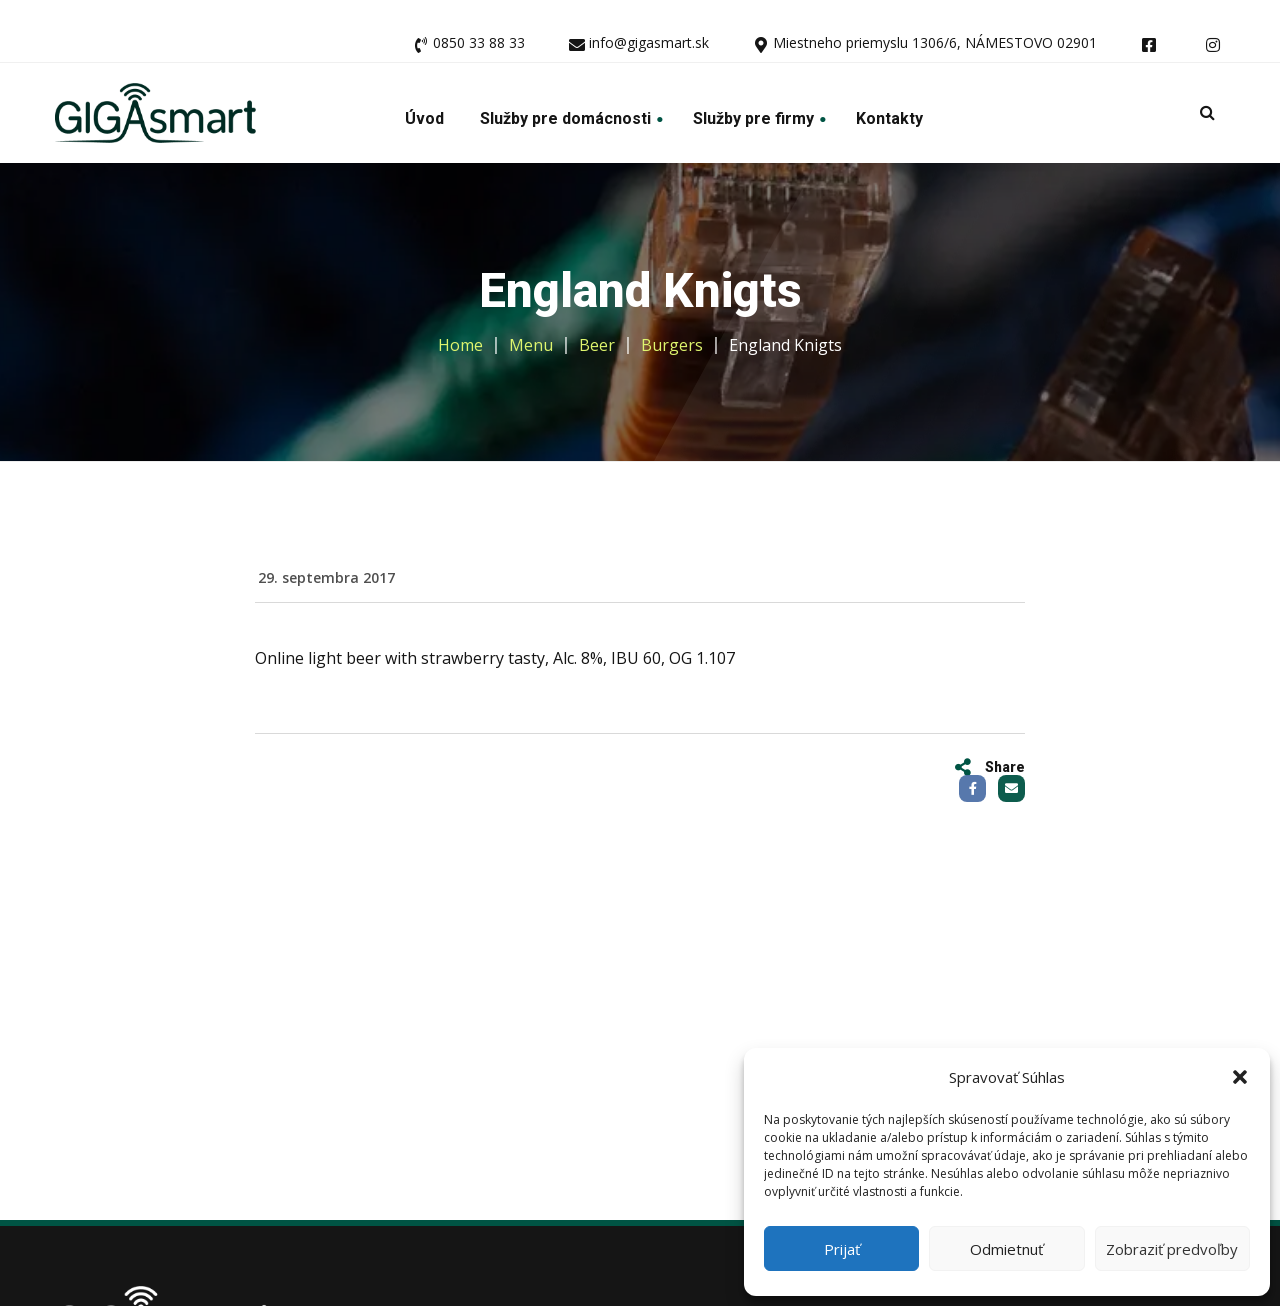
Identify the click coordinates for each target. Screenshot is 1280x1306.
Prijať (842, 1249)
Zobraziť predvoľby (1172, 1249)
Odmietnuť (1006, 1249)
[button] (1240, 1077)
